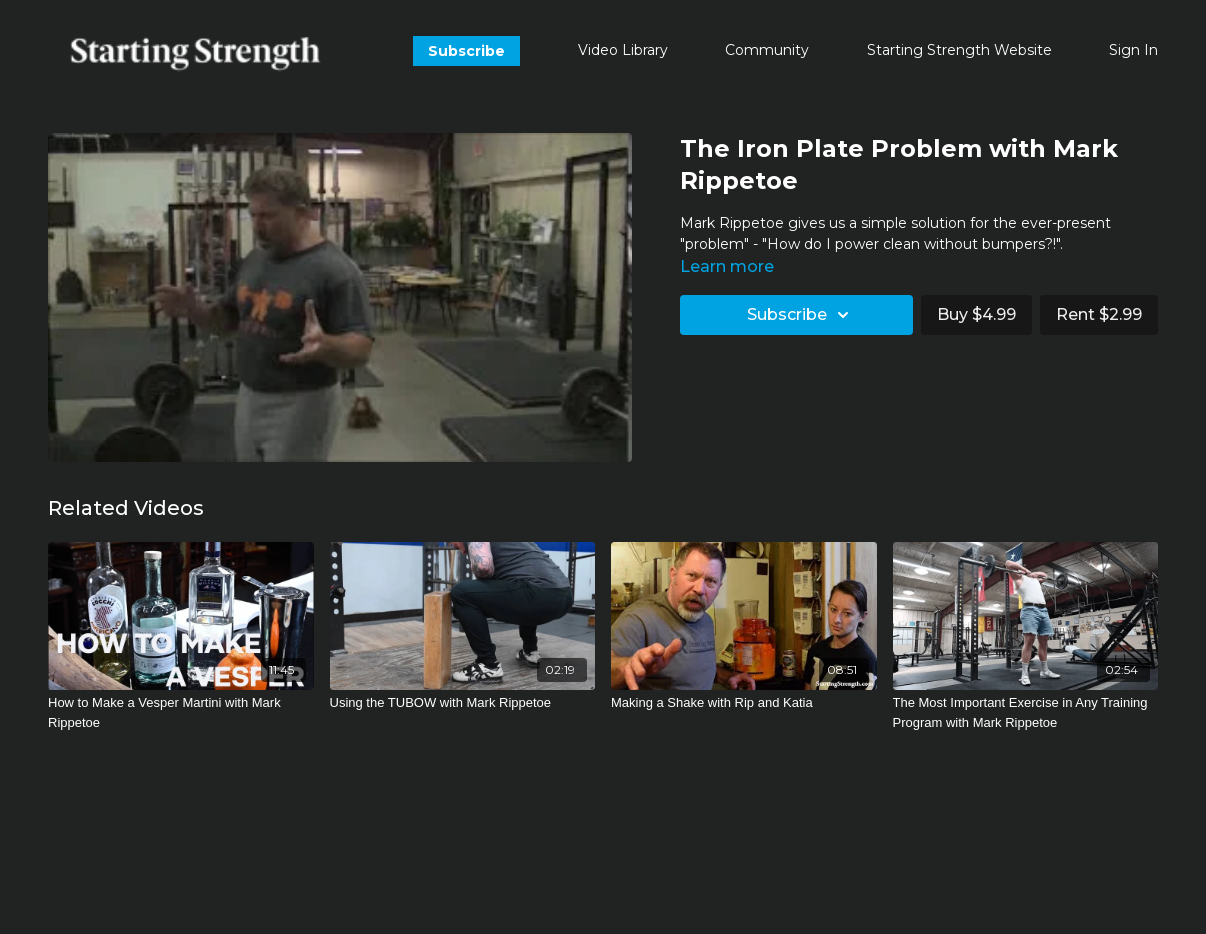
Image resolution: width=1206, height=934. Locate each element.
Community (767, 50)
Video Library (623, 50)
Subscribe (466, 51)
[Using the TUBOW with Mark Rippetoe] (463, 703)
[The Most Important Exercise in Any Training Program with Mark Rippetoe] (1026, 712)
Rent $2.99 (1099, 314)
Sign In (1133, 50)
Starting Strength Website (959, 50)
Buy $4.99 (976, 314)
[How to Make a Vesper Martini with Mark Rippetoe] (181, 712)
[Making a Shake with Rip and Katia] (744, 703)
